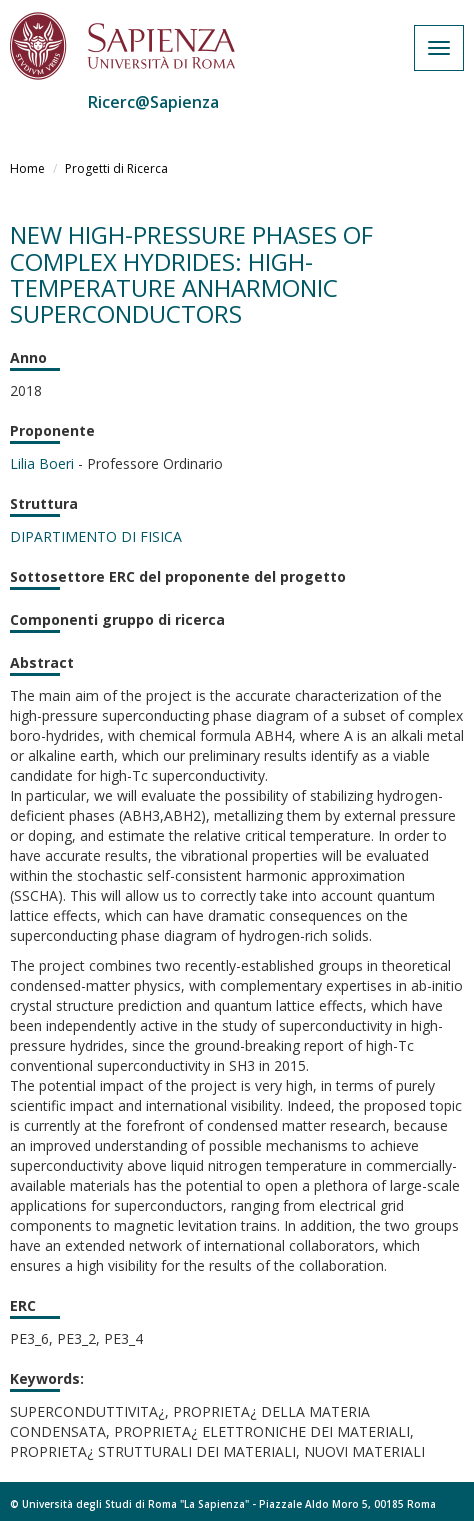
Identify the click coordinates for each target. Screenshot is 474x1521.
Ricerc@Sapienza (153, 102)
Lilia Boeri (42, 463)
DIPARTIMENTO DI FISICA (96, 536)
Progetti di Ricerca (116, 168)
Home (27, 168)
